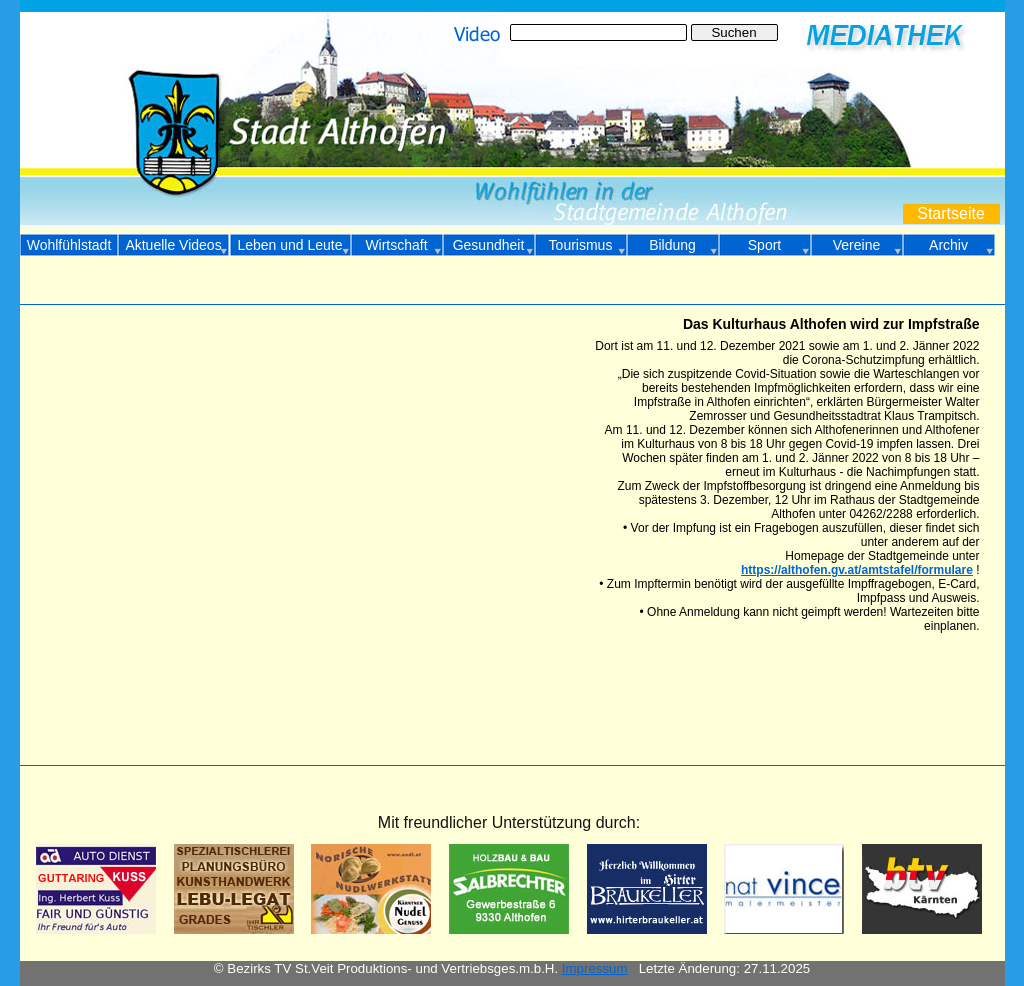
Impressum (595, 968)
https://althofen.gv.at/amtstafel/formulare (857, 570)
